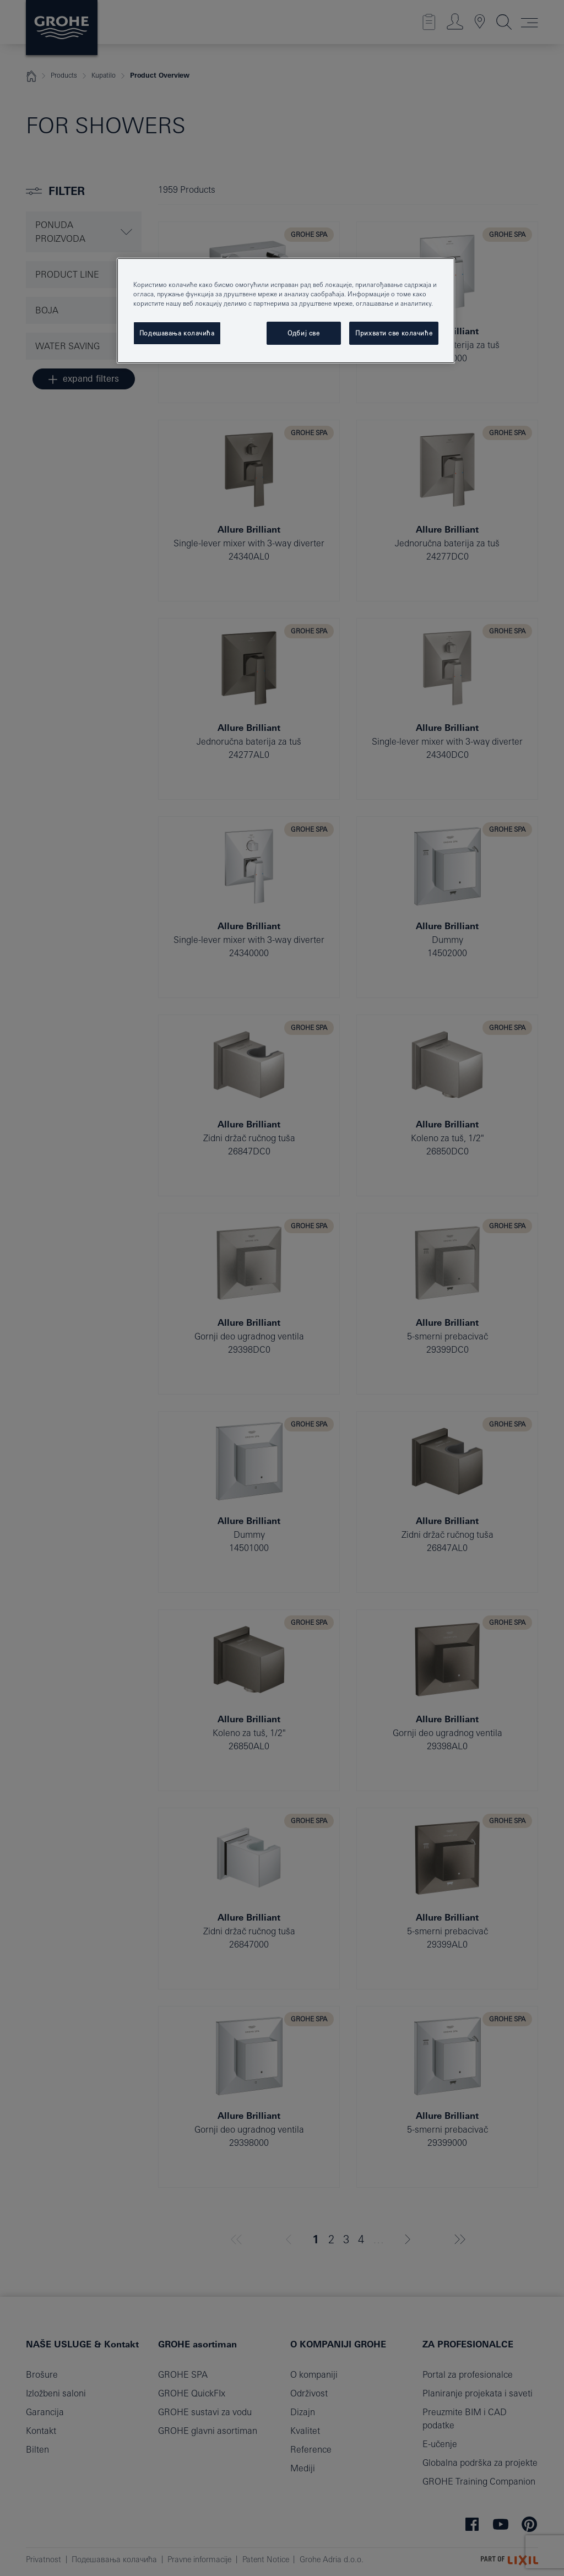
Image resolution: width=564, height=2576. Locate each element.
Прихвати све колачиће (393, 333)
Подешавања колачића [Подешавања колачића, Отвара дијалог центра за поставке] (177, 333)
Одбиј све (303, 333)
